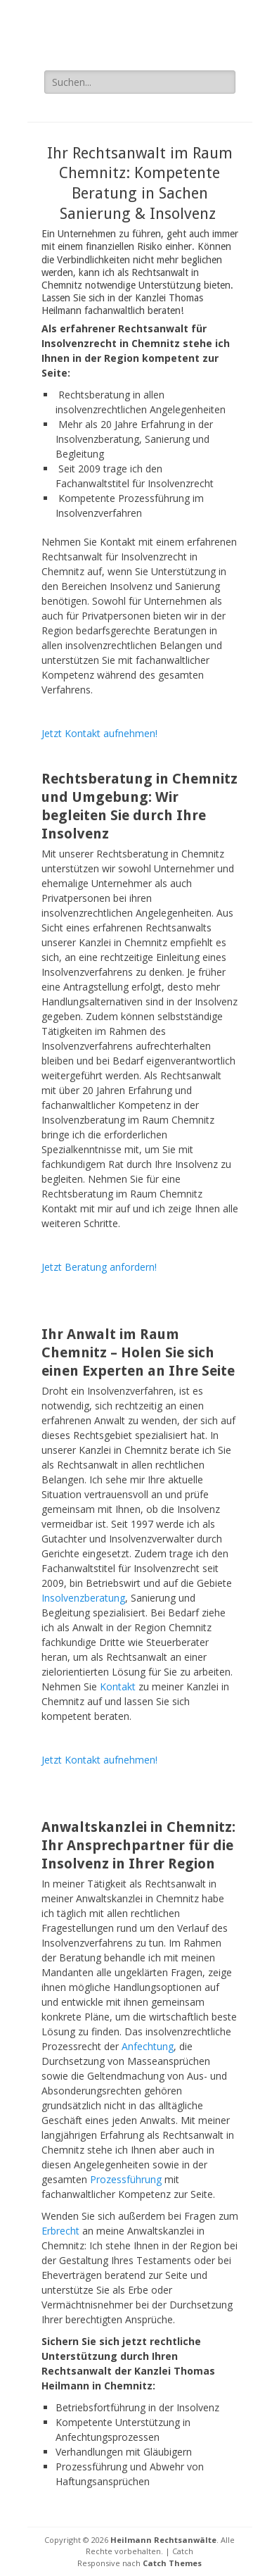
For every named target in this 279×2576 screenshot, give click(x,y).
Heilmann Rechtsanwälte (163, 2539)
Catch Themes (172, 2563)
